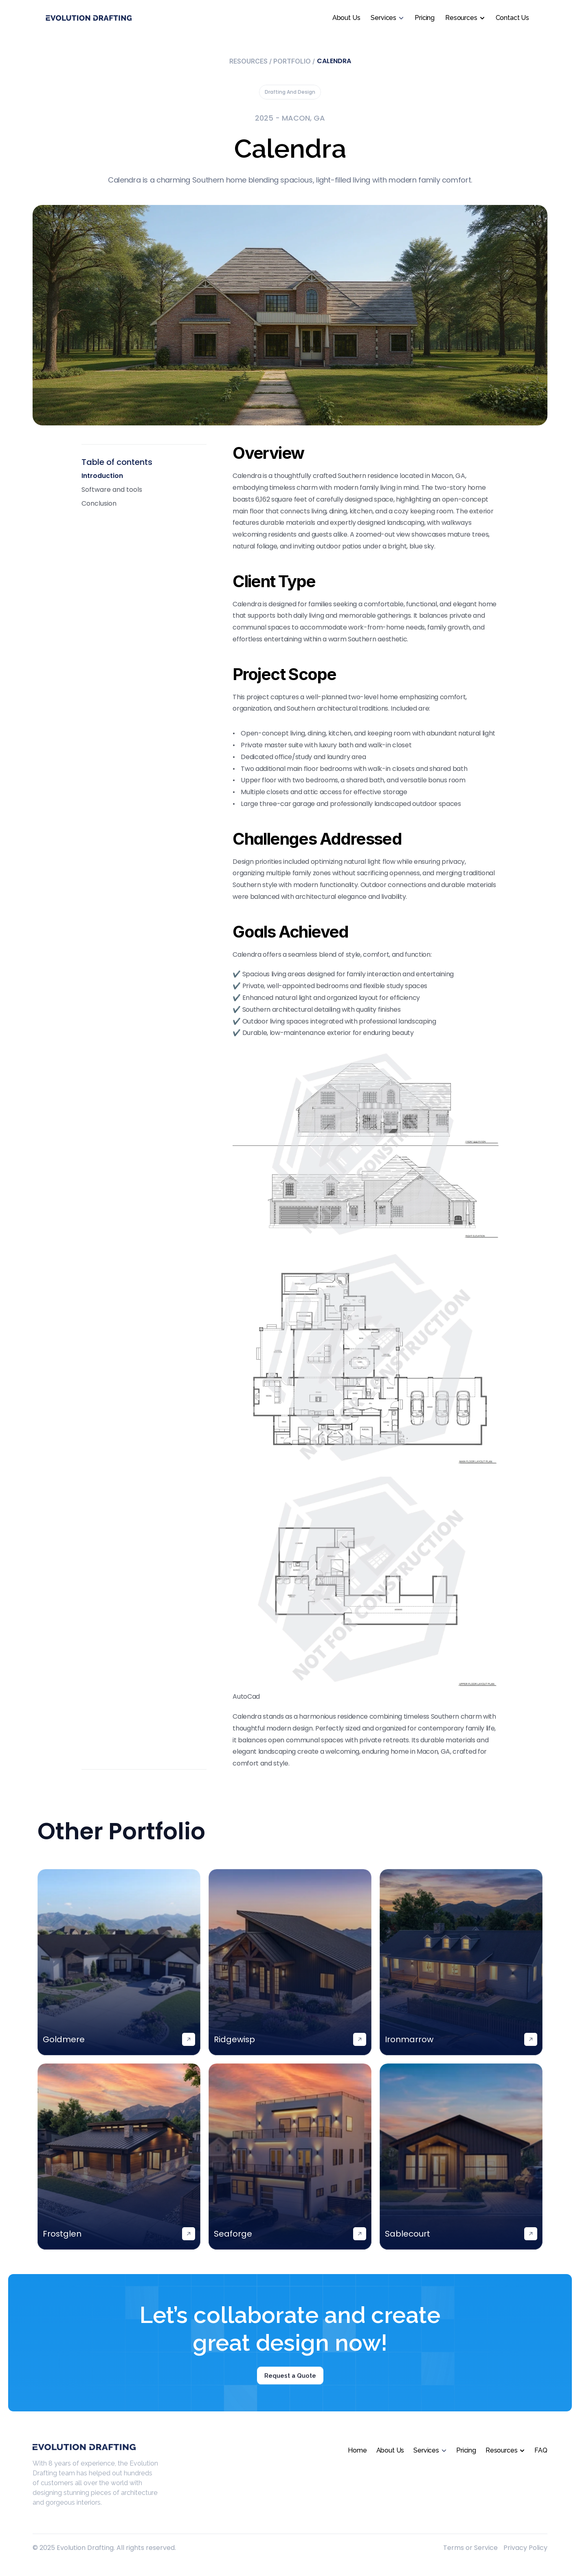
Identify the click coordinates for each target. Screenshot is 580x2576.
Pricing (425, 18)
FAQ (540, 2450)
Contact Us (512, 18)
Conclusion (98, 503)
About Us (346, 18)
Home (357, 2450)
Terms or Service (470, 2547)
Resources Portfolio (272, 61)
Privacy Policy (525, 2547)
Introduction (102, 475)
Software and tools (111, 489)
